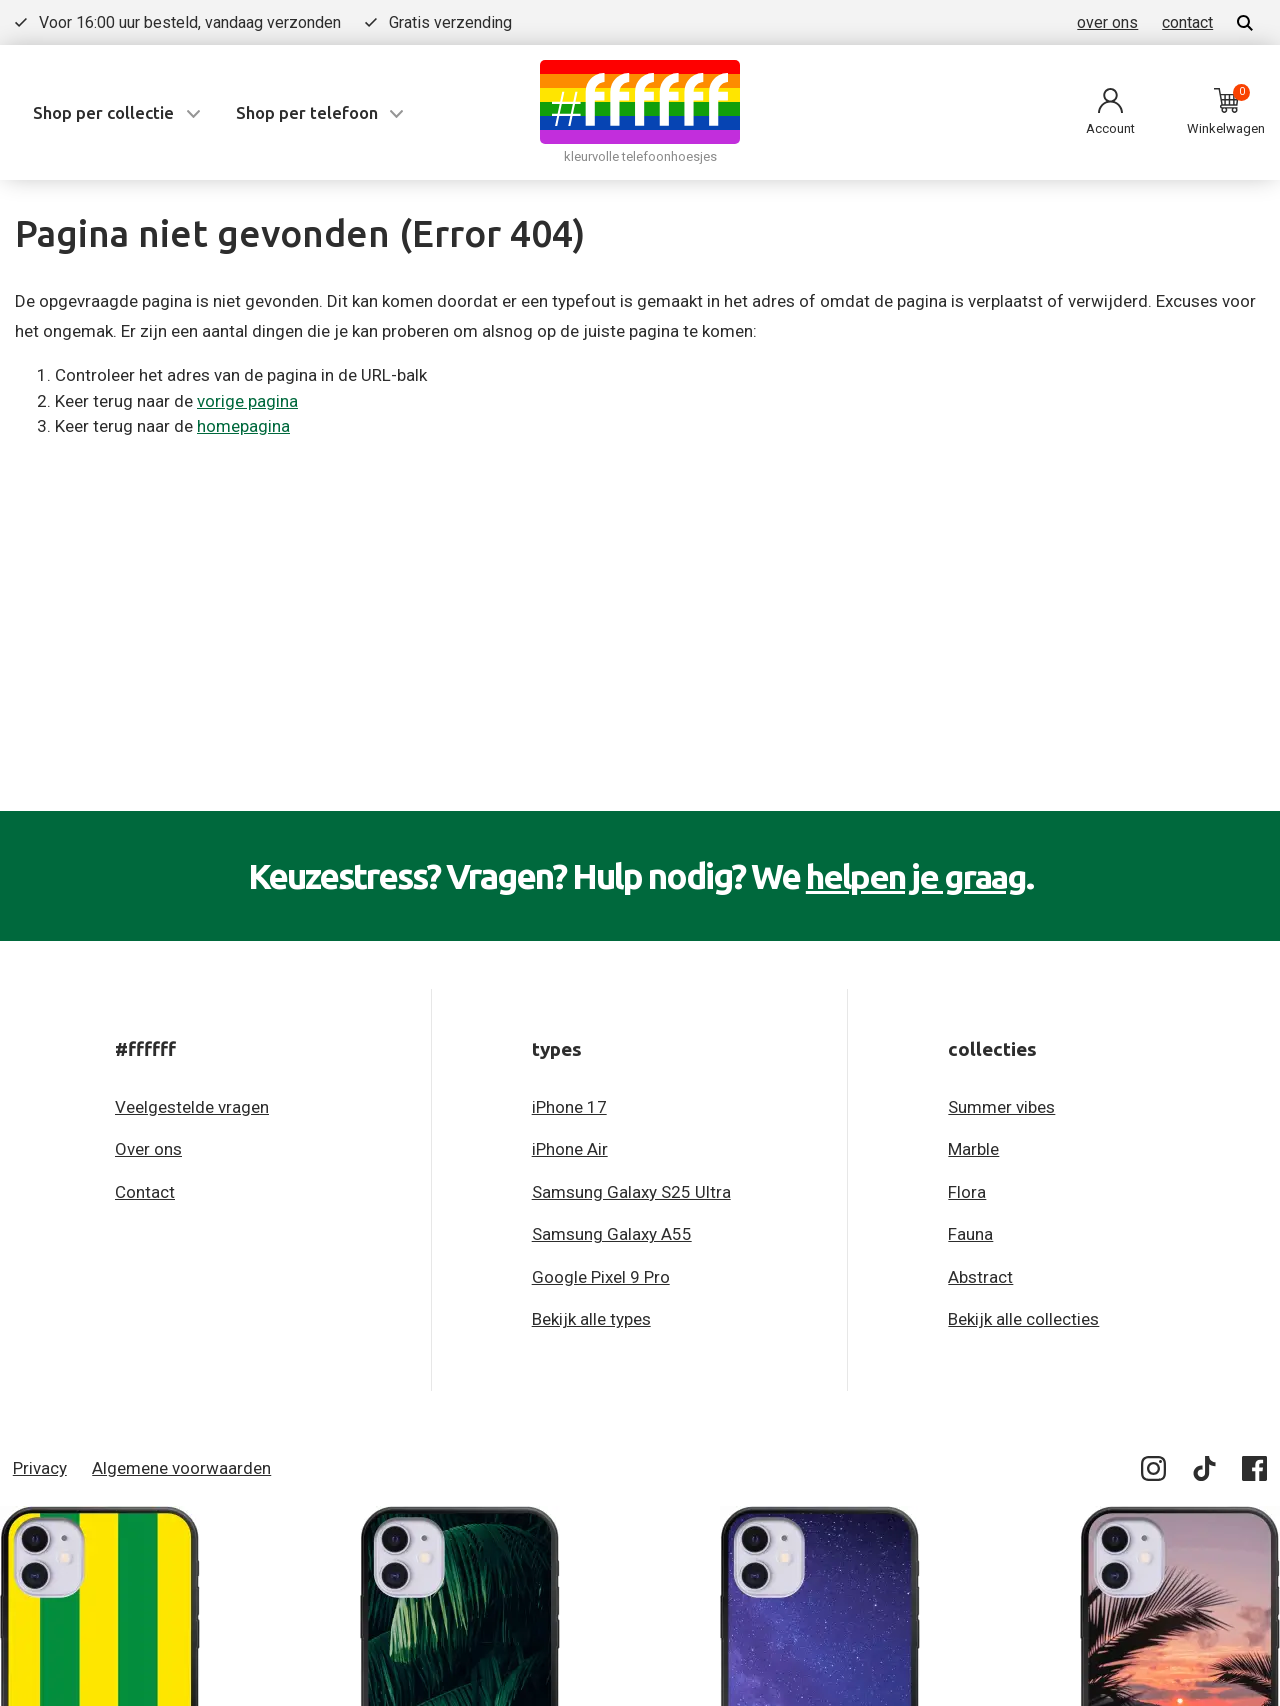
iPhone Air (570, 1149)
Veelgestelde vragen (192, 1107)
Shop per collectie (103, 112)
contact (1187, 22)
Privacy (40, 1468)
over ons (1107, 22)
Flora (967, 1192)
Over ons (148, 1149)
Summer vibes (1001, 1107)
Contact (145, 1192)
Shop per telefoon (307, 112)
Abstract (980, 1277)
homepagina (243, 426)
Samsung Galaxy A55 (612, 1234)
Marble (973, 1149)
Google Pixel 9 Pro (601, 1277)
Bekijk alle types (591, 1319)
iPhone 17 (569, 1107)
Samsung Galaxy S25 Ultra (631, 1192)
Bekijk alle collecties (1023, 1319)
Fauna (970, 1234)
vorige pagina (247, 401)
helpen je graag (915, 876)
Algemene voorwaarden (181, 1468)
